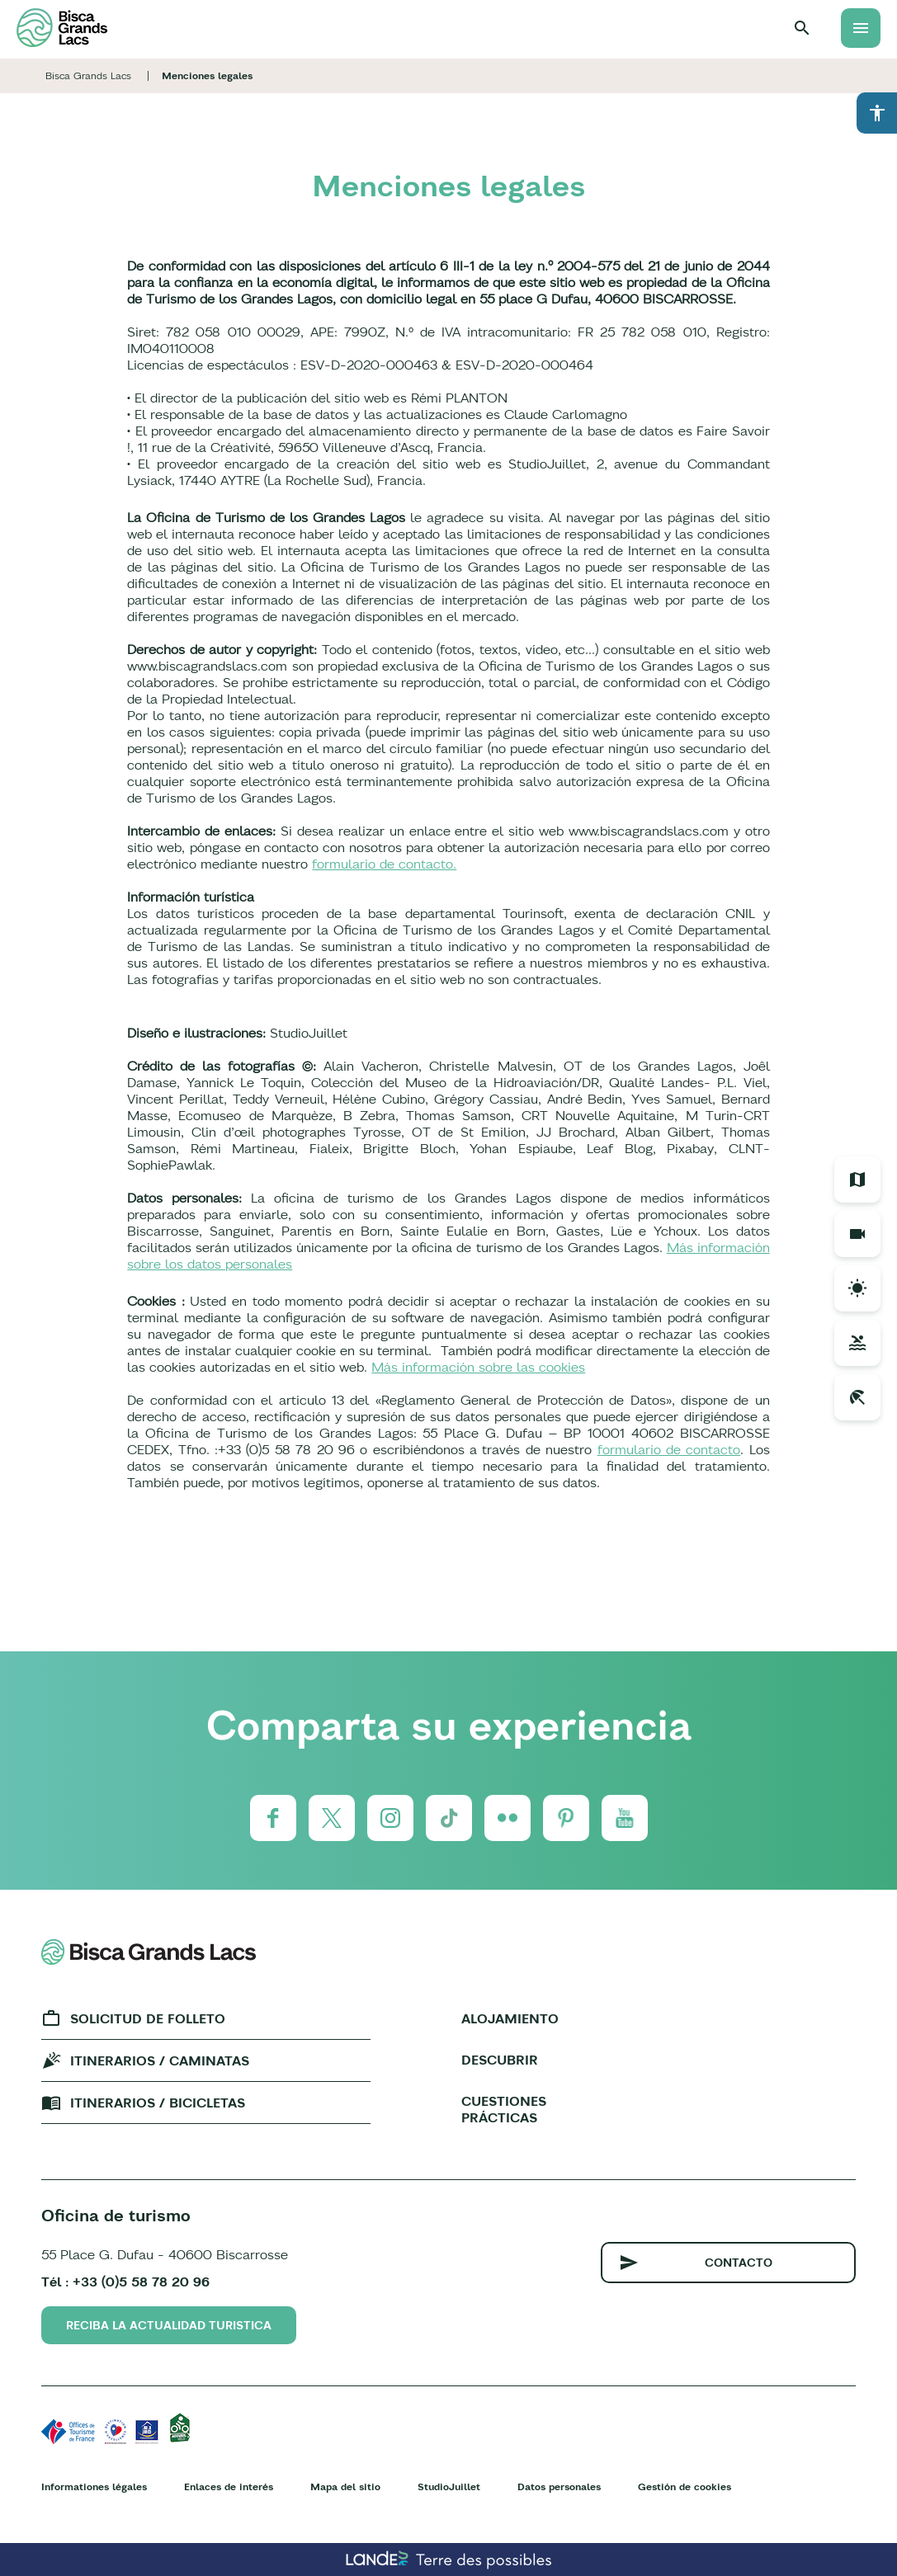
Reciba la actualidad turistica (168, 2325)
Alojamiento (510, 2018)
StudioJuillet (449, 2486)
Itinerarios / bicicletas (157, 2102)
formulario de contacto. (384, 863)
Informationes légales (94, 2486)
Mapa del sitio (345, 2486)
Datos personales (559, 2486)
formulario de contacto (669, 1449)
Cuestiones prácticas (503, 2109)
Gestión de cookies (684, 2486)
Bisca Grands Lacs (88, 75)
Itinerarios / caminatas (159, 2060)
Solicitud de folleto (147, 2018)
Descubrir (499, 2059)
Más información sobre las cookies (478, 1367)
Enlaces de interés (228, 2486)
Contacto (738, 2262)
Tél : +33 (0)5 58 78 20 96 (125, 2281)
